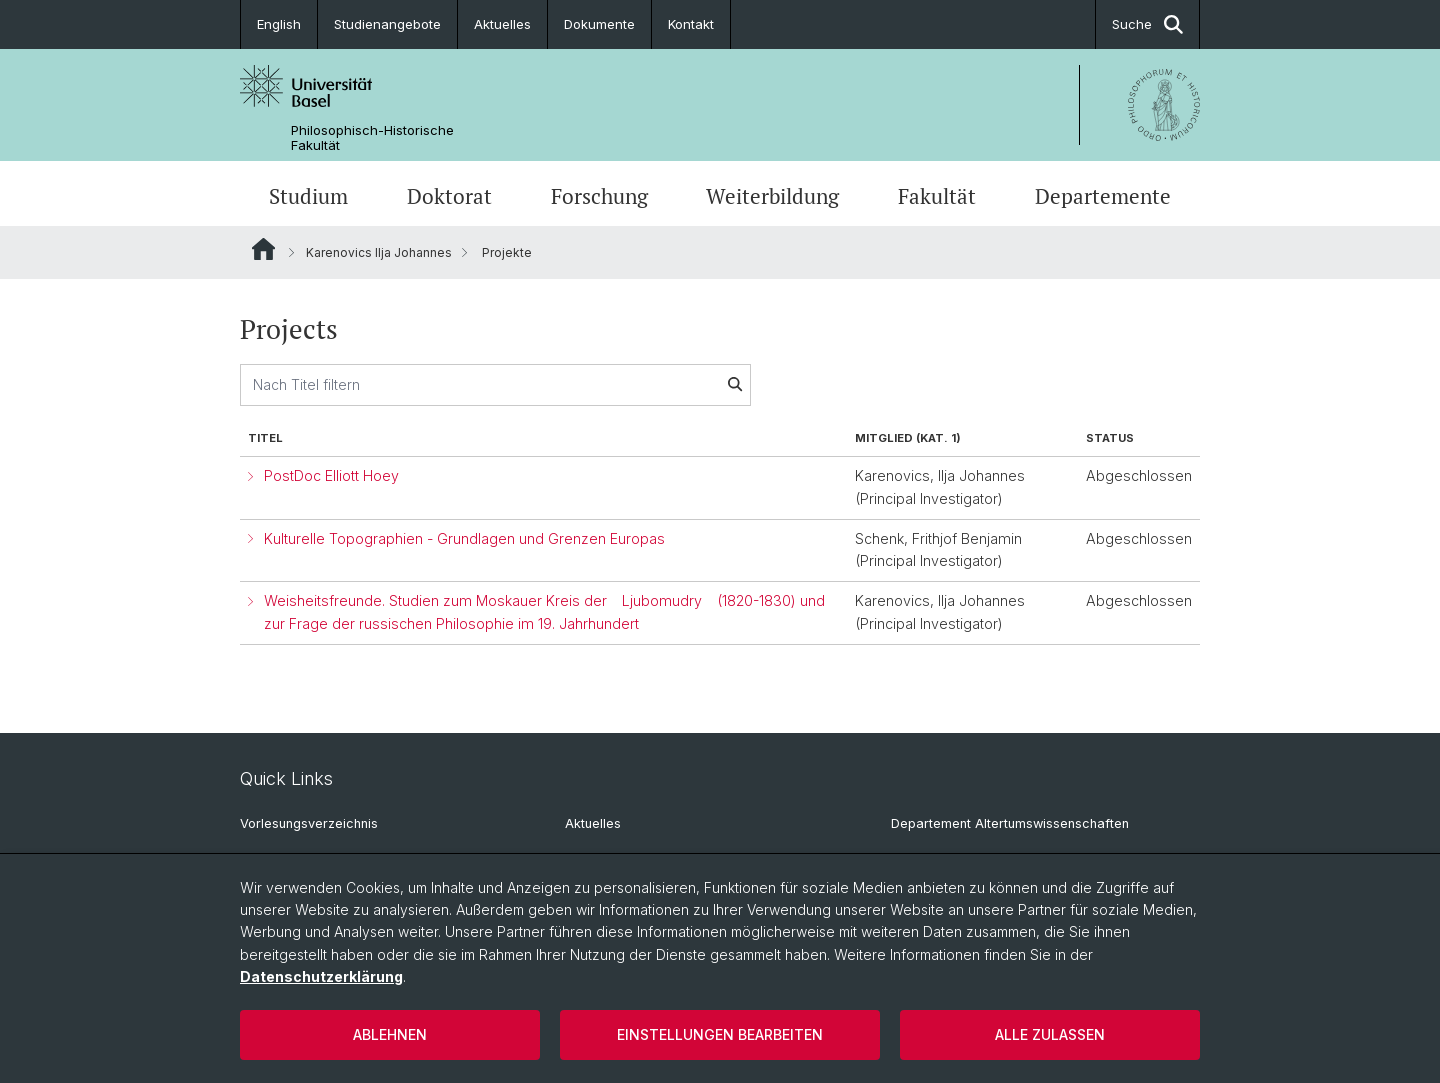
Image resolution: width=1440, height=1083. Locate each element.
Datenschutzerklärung (321, 976)
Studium (308, 196)
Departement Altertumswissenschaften (1010, 823)
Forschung (599, 196)
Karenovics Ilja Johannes (379, 252)
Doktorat (449, 196)
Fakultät (937, 196)
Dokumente (599, 24)
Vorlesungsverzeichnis (309, 823)
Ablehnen (390, 1034)
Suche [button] (1147, 24)
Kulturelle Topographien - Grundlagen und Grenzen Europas (464, 538)
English (279, 24)
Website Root (263, 249)
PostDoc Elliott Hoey (331, 475)
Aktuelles (502, 24)
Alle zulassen (1050, 1034)
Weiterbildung (772, 196)
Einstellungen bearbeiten (720, 1034)
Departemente (1103, 196)
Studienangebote (387, 24)
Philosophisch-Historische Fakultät (372, 138)
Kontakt (691, 24)
